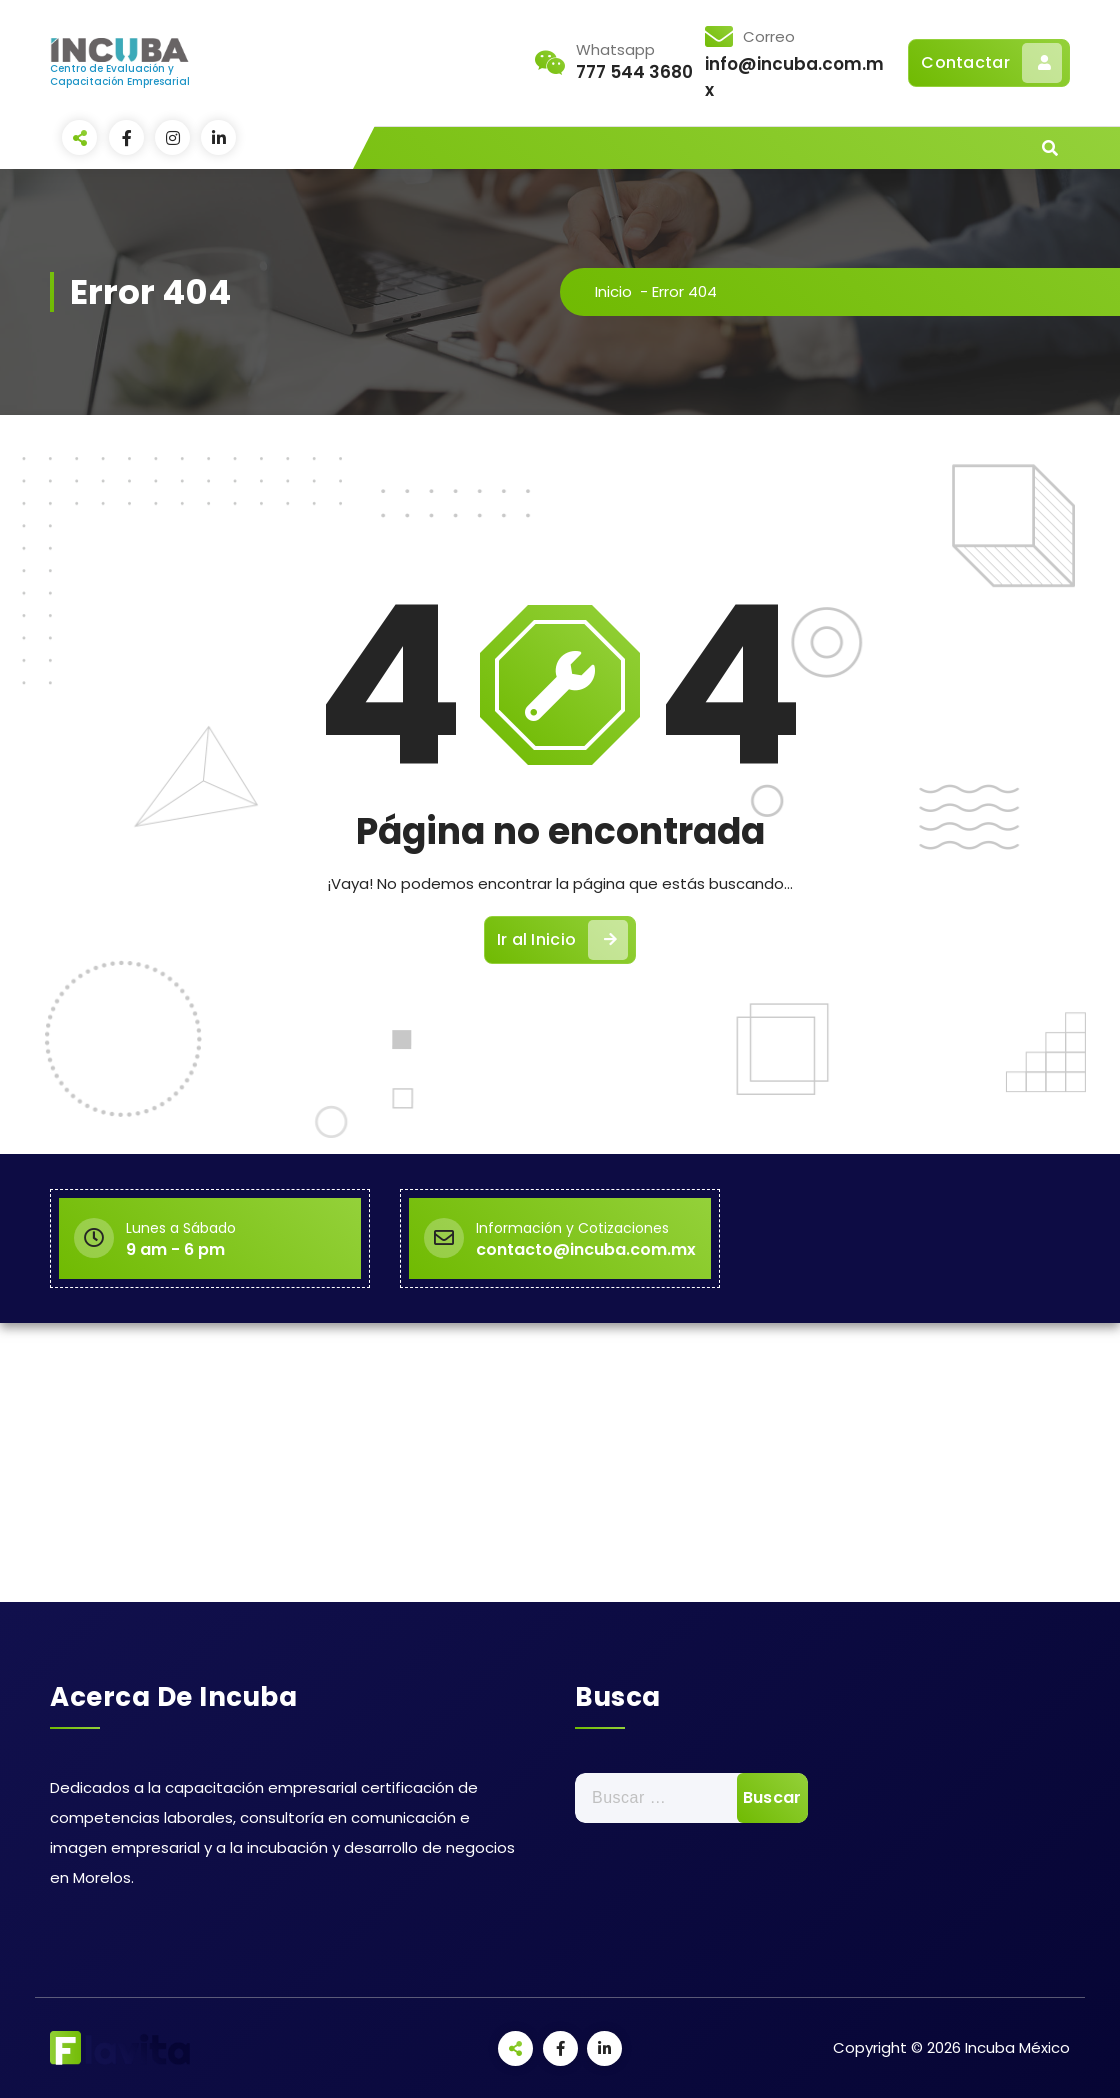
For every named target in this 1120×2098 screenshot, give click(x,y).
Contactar (991, 63)
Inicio (613, 291)
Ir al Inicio (563, 940)
